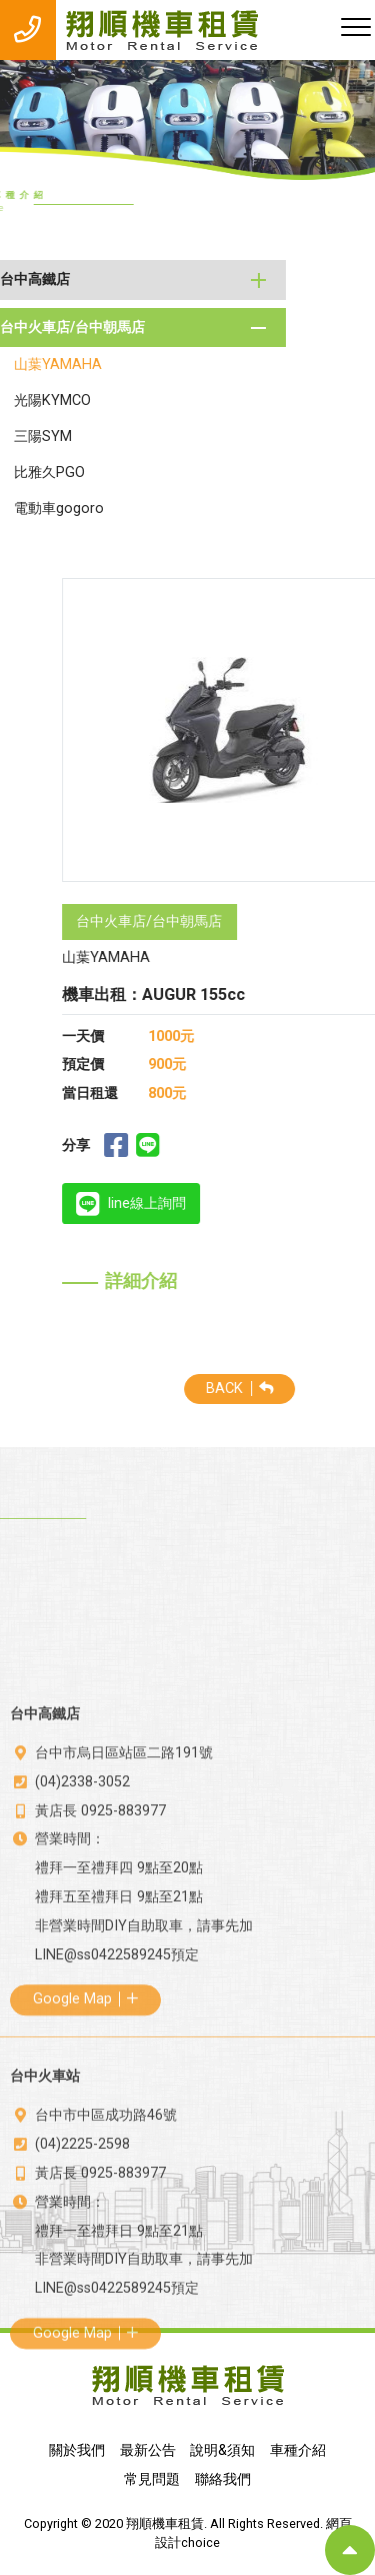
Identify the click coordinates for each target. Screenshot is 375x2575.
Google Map (85, 2173)
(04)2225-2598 (82, 2305)
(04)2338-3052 (82, 1955)
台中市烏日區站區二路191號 (124, 1926)
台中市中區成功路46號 (106, 2276)
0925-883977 (123, 1984)
